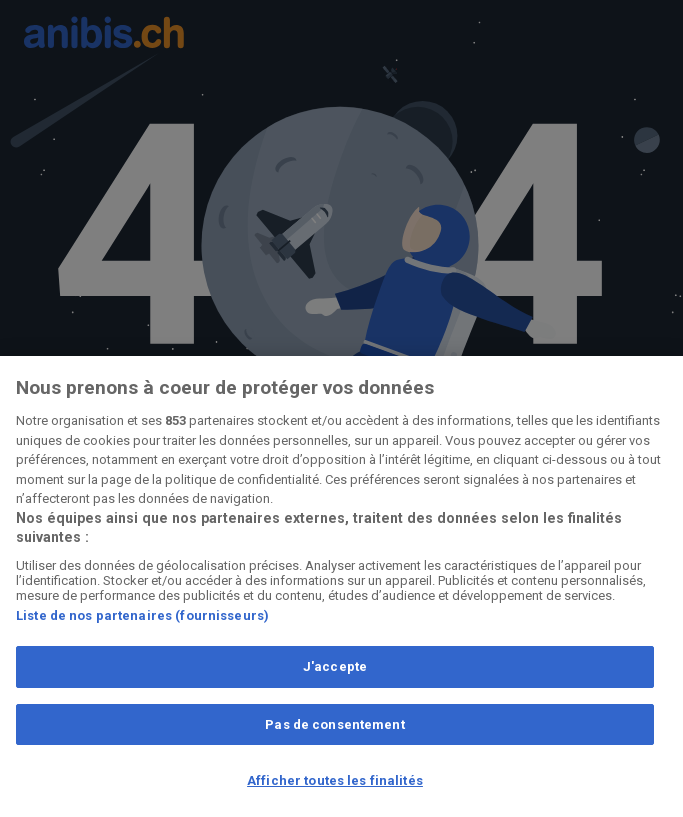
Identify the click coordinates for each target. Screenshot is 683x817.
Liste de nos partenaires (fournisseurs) (142, 615)
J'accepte (335, 666)
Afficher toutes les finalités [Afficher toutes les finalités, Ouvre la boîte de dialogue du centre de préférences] (335, 780)
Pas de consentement (334, 724)
